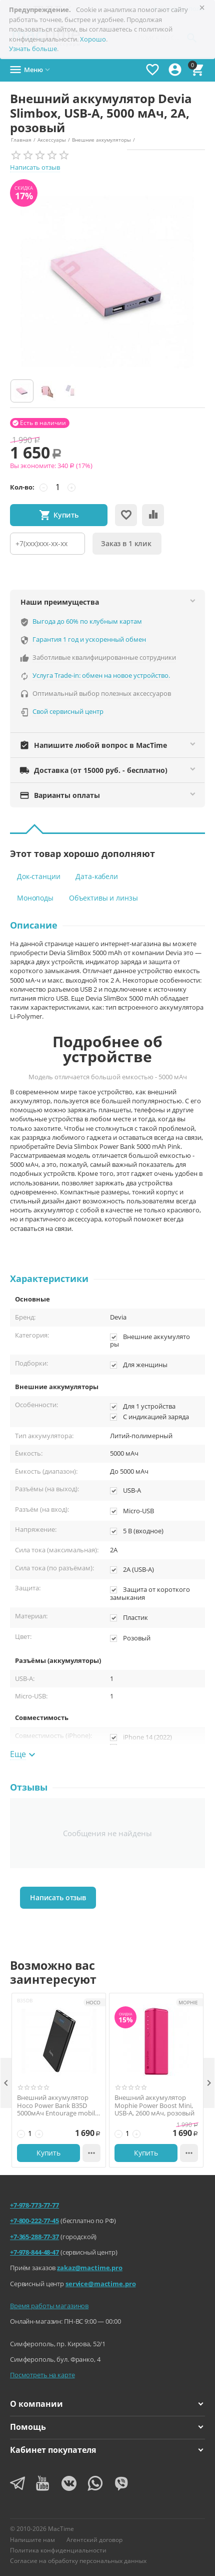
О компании (106, 2403)
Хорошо (93, 39)
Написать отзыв (35, 167)
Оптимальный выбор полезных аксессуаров (101, 693)
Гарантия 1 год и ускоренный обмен (89, 639)
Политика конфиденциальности (58, 2550)
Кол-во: (22, 487)
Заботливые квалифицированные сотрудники (104, 657)
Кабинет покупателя (106, 2449)
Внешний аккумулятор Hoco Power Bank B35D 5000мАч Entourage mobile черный (57, 2105)
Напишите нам (32, 2539)
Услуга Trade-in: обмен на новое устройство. (101, 675)
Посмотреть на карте (42, 2374)
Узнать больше (33, 48)
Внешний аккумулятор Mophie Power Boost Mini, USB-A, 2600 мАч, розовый (154, 2105)
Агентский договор (94, 2539)
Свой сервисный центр (68, 711)
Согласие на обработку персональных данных (78, 2560)
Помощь (106, 2426)
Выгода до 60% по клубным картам (87, 621)
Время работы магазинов (49, 2305)
